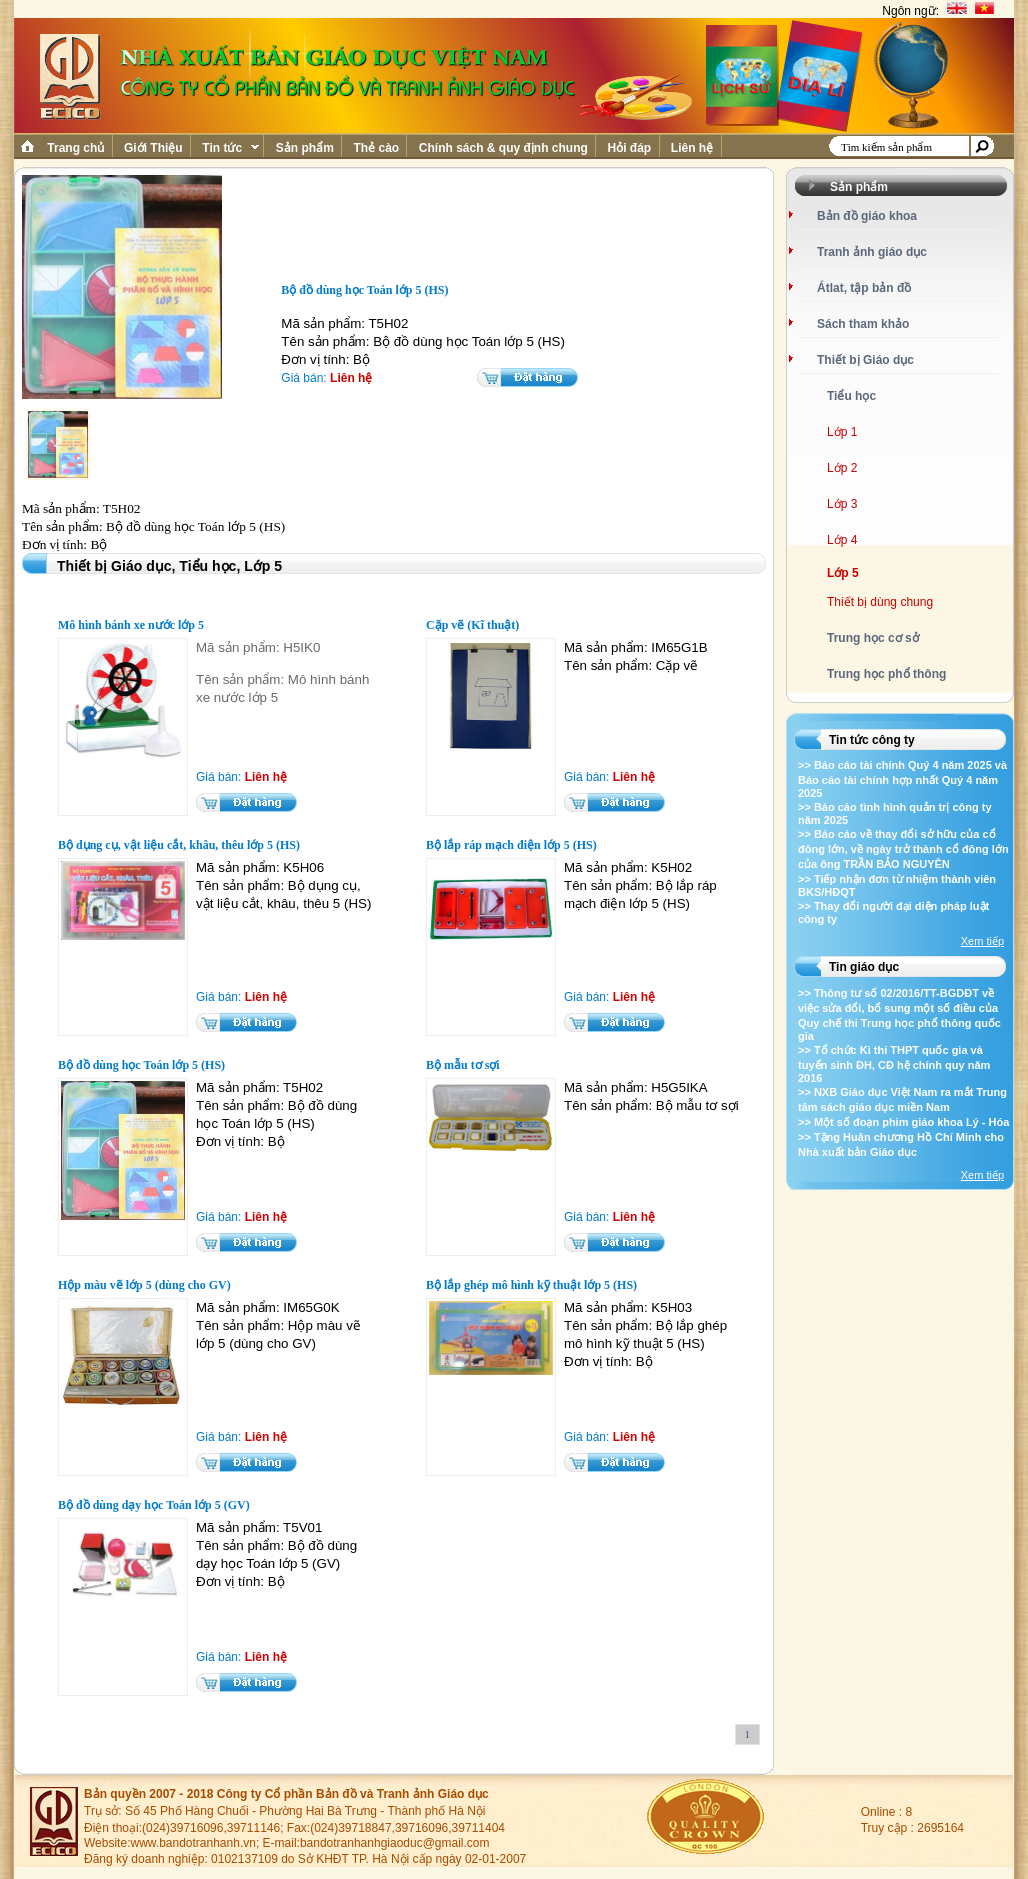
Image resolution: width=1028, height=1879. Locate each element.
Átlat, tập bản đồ (864, 288)
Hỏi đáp (629, 148)
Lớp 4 (842, 540)
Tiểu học (851, 396)
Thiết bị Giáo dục (865, 360)
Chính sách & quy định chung (503, 148)
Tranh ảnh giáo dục (872, 252)
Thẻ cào (376, 148)
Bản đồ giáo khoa (867, 216)
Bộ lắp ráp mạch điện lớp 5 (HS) (511, 845)
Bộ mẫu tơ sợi (463, 1065)
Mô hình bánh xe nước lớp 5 (131, 625)
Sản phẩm (304, 148)
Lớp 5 (843, 573)
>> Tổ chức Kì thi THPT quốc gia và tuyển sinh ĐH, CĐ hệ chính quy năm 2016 (894, 1064)
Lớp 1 (842, 432)
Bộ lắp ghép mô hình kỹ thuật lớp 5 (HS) (531, 1285)
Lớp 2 (842, 468)
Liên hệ (692, 148)
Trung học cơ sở (873, 638)
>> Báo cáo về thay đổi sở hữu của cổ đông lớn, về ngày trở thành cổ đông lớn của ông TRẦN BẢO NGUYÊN (903, 849)
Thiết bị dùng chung (880, 602)
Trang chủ (76, 148)
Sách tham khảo (863, 324)
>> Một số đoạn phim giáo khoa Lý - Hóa (903, 1122)
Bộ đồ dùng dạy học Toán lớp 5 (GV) (154, 1505)
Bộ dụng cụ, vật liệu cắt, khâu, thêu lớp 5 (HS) (179, 845)
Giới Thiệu (153, 148)
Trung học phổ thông (886, 674)
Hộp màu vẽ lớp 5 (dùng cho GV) (144, 1285)
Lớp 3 (842, 504)
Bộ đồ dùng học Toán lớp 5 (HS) (141, 1065)
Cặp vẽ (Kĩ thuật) (472, 625)
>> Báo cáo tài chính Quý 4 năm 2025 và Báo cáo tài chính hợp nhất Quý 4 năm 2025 (902, 779)
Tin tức (229, 148)
